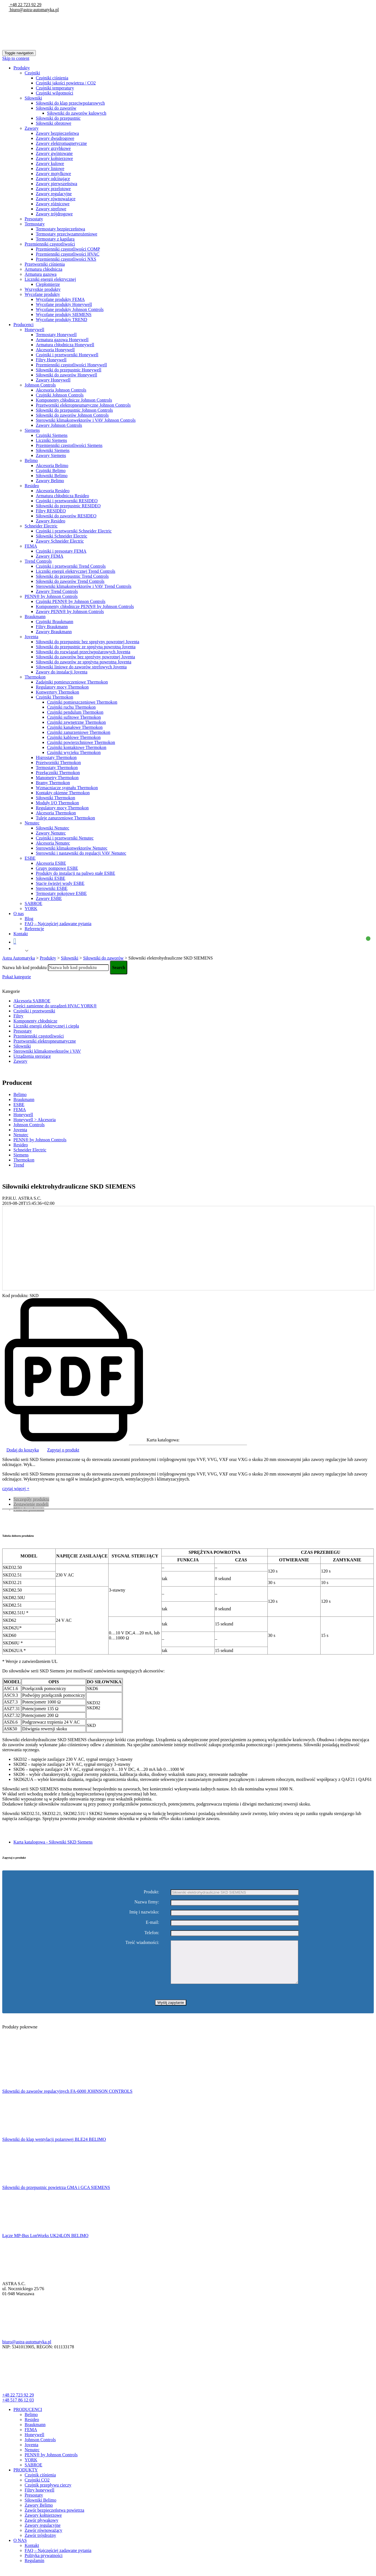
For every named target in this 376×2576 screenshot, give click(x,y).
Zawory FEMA (49, 556)
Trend (18, 1165)
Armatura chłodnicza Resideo (62, 495)
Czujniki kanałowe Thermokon (75, 727)
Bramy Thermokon (53, 782)
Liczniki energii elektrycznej (50, 279)
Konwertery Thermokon (57, 692)
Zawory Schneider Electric (60, 541)
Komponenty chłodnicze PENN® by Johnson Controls (85, 606)
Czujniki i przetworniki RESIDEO (67, 500)
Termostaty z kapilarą (55, 239)
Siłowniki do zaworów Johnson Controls (72, 415)
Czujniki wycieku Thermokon (74, 752)
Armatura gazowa (41, 274)
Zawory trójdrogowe (54, 213)
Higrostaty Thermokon (56, 757)
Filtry (18, 1016)
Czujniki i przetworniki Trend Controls (71, 566)
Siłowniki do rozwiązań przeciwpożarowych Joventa (83, 651)
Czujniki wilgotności (54, 93)
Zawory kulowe (50, 163)
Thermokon (35, 677)
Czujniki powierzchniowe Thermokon (81, 742)
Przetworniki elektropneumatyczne (44, 1041)
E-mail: (152, 1922)
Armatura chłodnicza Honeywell (65, 344)
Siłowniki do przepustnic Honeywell (68, 369)
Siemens (32, 430)
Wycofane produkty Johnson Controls (70, 309)
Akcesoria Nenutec (53, 843)
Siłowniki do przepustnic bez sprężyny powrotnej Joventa (87, 641)
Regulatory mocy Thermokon (62, 687)
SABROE (33, 903)
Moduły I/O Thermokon (57, 802)
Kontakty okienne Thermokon (63, 792)
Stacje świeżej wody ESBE (60, 883)
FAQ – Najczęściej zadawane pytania (58, 923)
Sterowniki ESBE (51, 888)
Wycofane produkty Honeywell (64, 304)
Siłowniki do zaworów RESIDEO (66, 515)
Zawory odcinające (53, 178)
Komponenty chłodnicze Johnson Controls (74, 400)
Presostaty (34, 218)
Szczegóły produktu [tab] (31, 1499)
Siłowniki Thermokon (55, 797)
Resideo (32, 485)
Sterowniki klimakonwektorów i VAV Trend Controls (83, 586)
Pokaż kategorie (16, 976)
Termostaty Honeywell (56, 334)
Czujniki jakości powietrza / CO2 (66, 83)
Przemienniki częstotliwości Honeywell (71, 364)
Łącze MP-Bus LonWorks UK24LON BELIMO (45, 2244)
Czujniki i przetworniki (34, 1010)
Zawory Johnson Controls (59, 425)
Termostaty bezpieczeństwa (60, 229)
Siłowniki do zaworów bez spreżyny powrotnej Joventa (85, 656)
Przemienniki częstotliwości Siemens (69, 445)
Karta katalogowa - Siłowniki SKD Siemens (53, 1842)
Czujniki (32, 72)
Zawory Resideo (50, 521)
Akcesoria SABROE (31, 1000)
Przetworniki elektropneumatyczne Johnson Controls (83, 405)
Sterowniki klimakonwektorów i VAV (47, 1051)
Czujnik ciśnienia (40, 2483)
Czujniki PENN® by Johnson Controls (70, 601)
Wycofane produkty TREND (61, 319)
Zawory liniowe (50, 168)
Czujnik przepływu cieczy (48, 2493)
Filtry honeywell (39, 2498)
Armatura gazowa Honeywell (62, 339)
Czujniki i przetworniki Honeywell (67, 354)
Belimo (31, 460)
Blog (29, 918)
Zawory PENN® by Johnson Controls (70, 611)
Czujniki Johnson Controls (60, 395)
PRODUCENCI (27, 2417)
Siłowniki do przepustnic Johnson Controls (74, 410)
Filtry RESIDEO (51, 510)
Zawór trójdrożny (40, 2543)
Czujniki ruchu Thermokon (71, 707)
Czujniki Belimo (50, 470)
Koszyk (190, 941)
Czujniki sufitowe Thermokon (74, 717)
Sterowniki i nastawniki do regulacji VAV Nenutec (81, 853)
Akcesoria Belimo (52, 465)
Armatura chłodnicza (43, 269)
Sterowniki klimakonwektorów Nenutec (71, 848)
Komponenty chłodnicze (35, 1021)
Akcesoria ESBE (51, 863)
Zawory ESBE (49, 898)
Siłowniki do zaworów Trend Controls (70, 581)
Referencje (34, 928)
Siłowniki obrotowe (53, 123)
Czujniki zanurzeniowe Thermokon (78, 732)
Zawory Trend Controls (57, 591)
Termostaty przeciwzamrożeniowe (66, 234)
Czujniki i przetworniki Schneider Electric (74, 531)
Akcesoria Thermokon (56, 812)
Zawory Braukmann (54, 631)
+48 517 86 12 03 (18, 2408)
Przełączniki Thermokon (58, 772)
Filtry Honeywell (51, 359)
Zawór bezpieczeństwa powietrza (54, 2518)
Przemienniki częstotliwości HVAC (67, 254)
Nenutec (32, 823)
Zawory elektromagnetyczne (61, 143)
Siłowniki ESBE (50, 878)
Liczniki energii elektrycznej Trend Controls (75, 571)
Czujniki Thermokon (54, 697)
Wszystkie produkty (42, 289)
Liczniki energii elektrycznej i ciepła (46, 1026)
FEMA (31, 546)
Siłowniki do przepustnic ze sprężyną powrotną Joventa (85, 646)
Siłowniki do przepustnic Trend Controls (72, 576)
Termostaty (35, 223)
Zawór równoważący (43, 2538)
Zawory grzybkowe (53, 148)
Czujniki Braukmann (54, 621)
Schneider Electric (41, 526)
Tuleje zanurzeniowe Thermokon (65, 818)
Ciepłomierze (48, 284)
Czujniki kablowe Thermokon (74, 737)
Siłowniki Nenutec (52, 828)
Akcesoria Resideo (52, 490)
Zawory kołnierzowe (54, 158)
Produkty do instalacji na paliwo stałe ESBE (75, 873)
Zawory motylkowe (53, 173)
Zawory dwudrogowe (55, 138)
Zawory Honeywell (53, 380)
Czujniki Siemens (51, 435)
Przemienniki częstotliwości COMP (68, 249)
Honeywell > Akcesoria (34, 1119)
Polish (18, 950)
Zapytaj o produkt (63, 1450)
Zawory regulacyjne (54, 193)
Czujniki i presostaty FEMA (61, 551)
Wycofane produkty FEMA (60, 299)
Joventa (31, 636)
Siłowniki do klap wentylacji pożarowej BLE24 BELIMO (54, 2147)
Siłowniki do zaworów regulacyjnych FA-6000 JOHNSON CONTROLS (67, 2099)
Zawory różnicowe (52, 203)
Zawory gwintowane (54, 153)
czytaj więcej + (15, 1488)
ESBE (30, 858)
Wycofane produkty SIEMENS (63, 314)
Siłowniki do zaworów (56, 108)
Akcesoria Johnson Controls (61, 390)
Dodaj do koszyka (22, 1450)
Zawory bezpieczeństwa (57, 133)
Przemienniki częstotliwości (50, 244)
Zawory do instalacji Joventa (61, 672)
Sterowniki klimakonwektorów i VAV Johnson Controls (86, 420)
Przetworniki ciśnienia (45, 264)
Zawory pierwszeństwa (56, 183)
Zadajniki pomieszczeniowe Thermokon (72, 682)
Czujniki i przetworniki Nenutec (65, 838)
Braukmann (35, 616)
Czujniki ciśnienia (52, 78)
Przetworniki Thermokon (58, 762)
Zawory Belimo (50, 480)
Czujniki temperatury (55, 88)
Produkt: (151, 1891)
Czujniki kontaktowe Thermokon (76, 747)
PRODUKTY (25, 2478)
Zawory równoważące (56, 198)
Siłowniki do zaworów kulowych (76, 113)
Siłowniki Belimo (51, 475)
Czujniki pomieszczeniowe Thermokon (82, 702)
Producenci (23, 324)
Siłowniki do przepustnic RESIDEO (68, 505)
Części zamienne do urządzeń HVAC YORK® (55, 1005)
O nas (18, 913)
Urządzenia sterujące (32, 1056)
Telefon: (151, 1932)
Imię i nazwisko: (144, 1912)
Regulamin (34, 2568)
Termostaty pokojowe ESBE (61, 893)
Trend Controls (38, 561)
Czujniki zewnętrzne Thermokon (76, 722)
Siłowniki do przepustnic (58, 118)
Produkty (21, 67)
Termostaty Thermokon (57, 767)
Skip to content (15, 58)
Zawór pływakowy (41, 2528)
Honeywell (34, 329)
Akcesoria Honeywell (55, 349)
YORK (31, 908)
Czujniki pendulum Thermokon (75, 712)
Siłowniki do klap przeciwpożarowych (70, 103)
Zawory (32, 128)
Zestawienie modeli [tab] (31, 1504)
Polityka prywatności (44, 2563)
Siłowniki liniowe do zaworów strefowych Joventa (81, 666)
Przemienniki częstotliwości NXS (66, 259)
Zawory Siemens (51, 455)
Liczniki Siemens (51, 440)
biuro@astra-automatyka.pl (34, 9)
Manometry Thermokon (57, 777)
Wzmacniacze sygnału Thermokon (67, 787)
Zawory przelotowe (53, 188)
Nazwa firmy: (147, 1902)
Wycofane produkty (42, 294)
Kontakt (20, 933)
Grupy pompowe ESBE (57, 868)
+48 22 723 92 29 (25, 4)
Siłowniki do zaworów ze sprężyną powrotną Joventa (83, 661)
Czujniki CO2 (37, 2488)
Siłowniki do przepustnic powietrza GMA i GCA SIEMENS (56, 2195)
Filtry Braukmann (52, 626)
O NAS (20, 2548)
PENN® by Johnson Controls (51, 596)
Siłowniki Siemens (52, 450)
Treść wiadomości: (142, 1942)
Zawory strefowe (51, 208)
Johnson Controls (40, 385)
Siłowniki (33, 98)
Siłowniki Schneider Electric (61, 536)
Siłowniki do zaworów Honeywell (66, 375)
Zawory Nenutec (51, 833)
